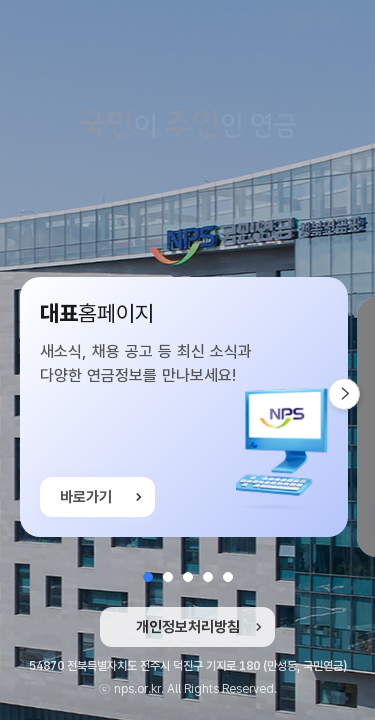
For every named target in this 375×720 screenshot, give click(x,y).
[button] (148, 577)
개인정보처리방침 (188, 627)
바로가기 (86, 497)
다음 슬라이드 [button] (359, 394)
